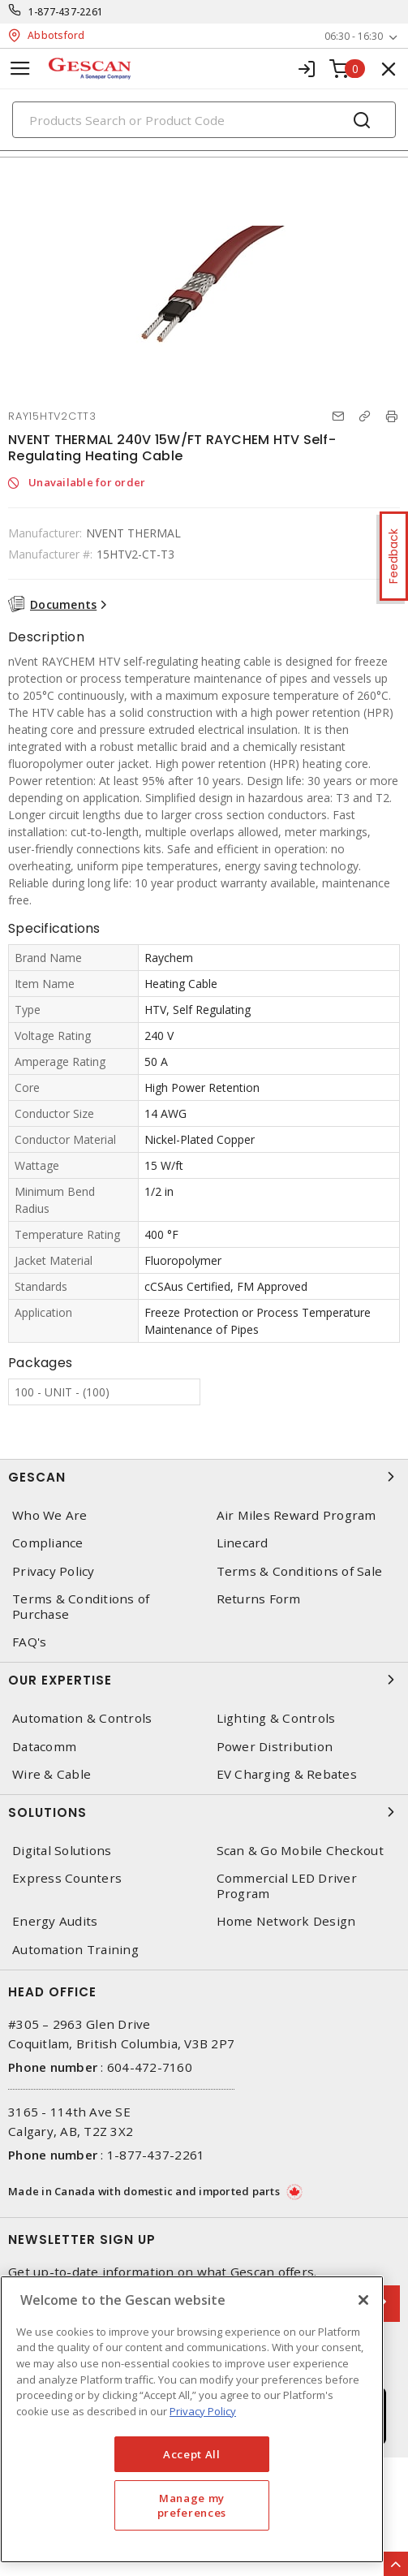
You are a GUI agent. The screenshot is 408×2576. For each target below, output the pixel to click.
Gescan (204, 1477)
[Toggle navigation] (20, 68)
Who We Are (50, 1515)
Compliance (48, 1543)
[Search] (204, 119)
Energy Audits (54, 1921)
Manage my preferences (191, 2505)
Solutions (204, 1812)
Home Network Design (286, 1921)
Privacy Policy (53, 1571)
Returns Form (259, 1599)
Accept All (192, 2454)
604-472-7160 (149, 2067)
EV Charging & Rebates (287, 1774)
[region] (192, 2419)
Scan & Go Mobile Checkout (300, 1850)
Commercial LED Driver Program (287, 1886)
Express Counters (67, 1878)
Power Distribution (275, 1746)
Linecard (242, 1543)
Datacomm (44, 1746)
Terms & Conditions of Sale (300, 1571)
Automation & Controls (82, 1718)
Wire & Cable (51, 1774)
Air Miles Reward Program (296, 1515)
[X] (363, 2300)
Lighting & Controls (276, 1718)
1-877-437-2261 (66, 12)
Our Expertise (204, 1680)
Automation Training (75, 1949)
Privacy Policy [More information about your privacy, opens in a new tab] (203, 2411)
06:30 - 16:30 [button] (353, 36)
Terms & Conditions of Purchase (80, 1606)
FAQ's (29, 1642)
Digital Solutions (61, 1850)
